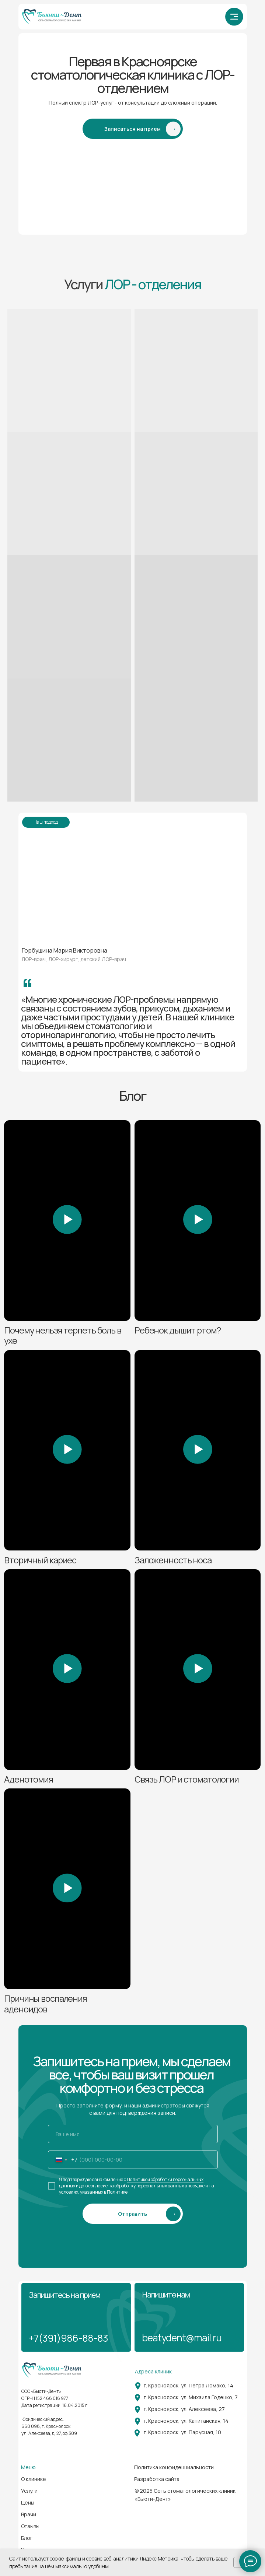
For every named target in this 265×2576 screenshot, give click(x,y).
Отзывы (30, 2526)
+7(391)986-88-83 (68, 2338)
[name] (133, 2134)
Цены (27, 2502)
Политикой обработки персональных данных (131, 2182)
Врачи (28, 2514)
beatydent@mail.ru (182, 2337)
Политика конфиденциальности (174, 2467)
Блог (26, 2537)
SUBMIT (133, 2211)
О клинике (33, 2478)
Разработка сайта (156, 2478)
